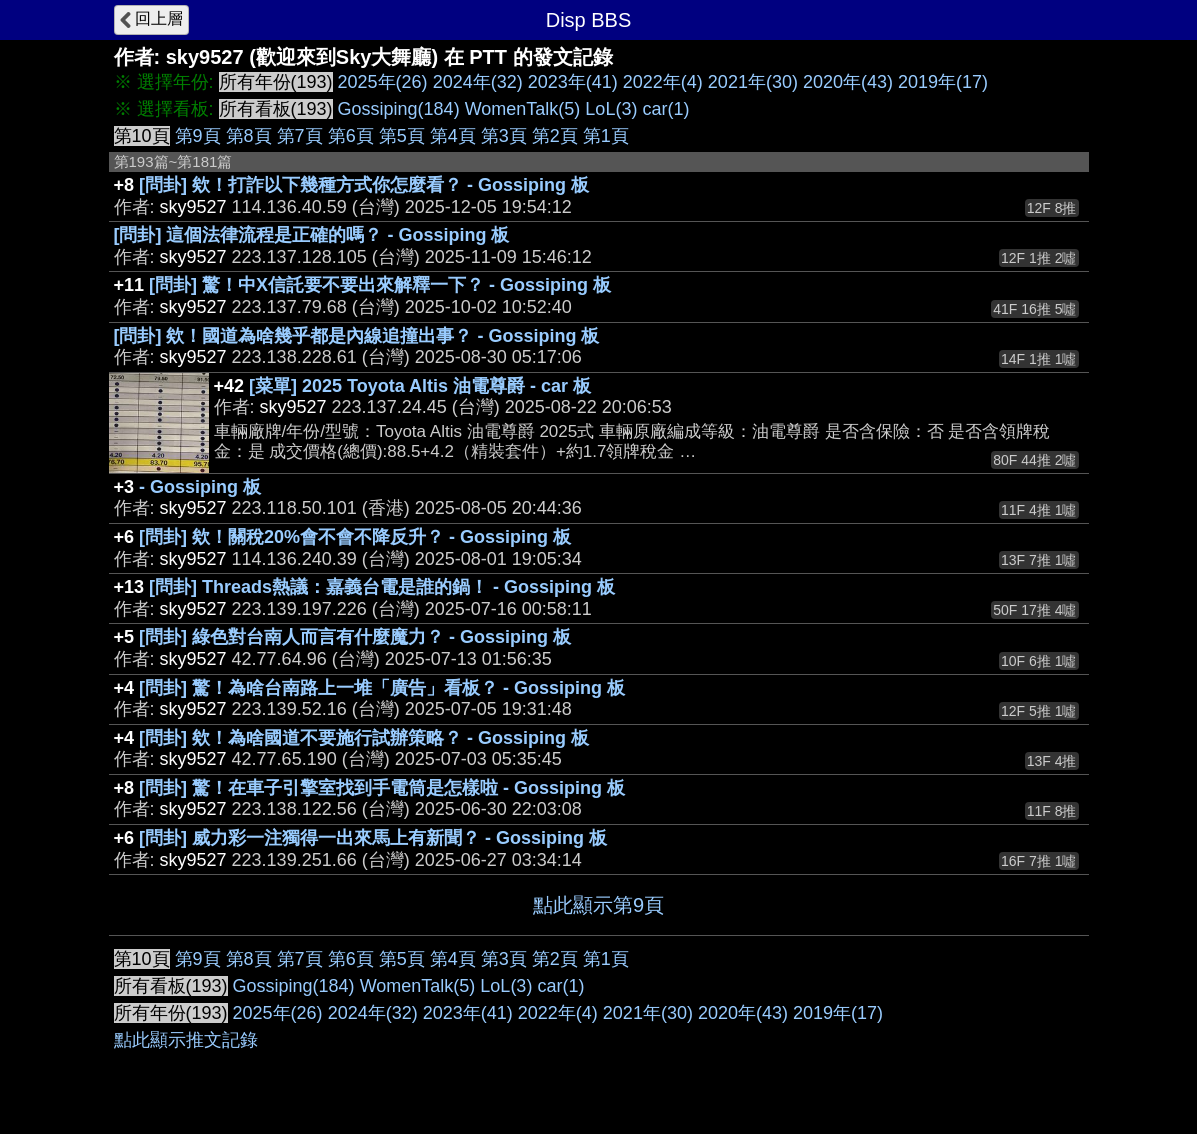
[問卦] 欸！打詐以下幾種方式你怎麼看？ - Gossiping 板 (364, 185)
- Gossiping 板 (200, 487)
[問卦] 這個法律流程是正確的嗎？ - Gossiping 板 (312, 235)
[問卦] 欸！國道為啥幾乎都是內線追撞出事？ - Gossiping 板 (357, 336)
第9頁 (198, 136)
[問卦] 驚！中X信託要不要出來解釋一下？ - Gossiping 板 (380, 285)
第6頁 (351, 136)
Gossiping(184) (399, 109)
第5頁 (402, 136)
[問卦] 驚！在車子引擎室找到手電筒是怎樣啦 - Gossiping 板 (382, 788)
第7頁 (300, 136)
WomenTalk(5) (523, 109)
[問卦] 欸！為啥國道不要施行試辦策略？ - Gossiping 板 (364, 738)
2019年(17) (943, 82)
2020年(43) (848, 82)
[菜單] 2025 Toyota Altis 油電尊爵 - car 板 (420, 386)
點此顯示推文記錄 (186, 1040)
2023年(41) (573, 82)
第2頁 (555, 136)
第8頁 (249, 136)
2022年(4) (663, 82)
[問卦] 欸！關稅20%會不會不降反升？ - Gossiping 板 (355, 537)
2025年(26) (383, 82)
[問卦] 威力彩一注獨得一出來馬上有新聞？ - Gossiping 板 (373, 838)
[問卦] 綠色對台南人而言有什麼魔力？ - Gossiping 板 (355, 637)
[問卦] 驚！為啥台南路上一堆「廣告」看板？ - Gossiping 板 (382, 688)
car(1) (665, 109)
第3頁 (504, 136)
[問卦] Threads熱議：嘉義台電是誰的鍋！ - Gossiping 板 (382, 587)
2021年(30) (753, 82)
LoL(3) (611, 109)
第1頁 (606, 136)
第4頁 (453, 136)
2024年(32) (478, 82)
